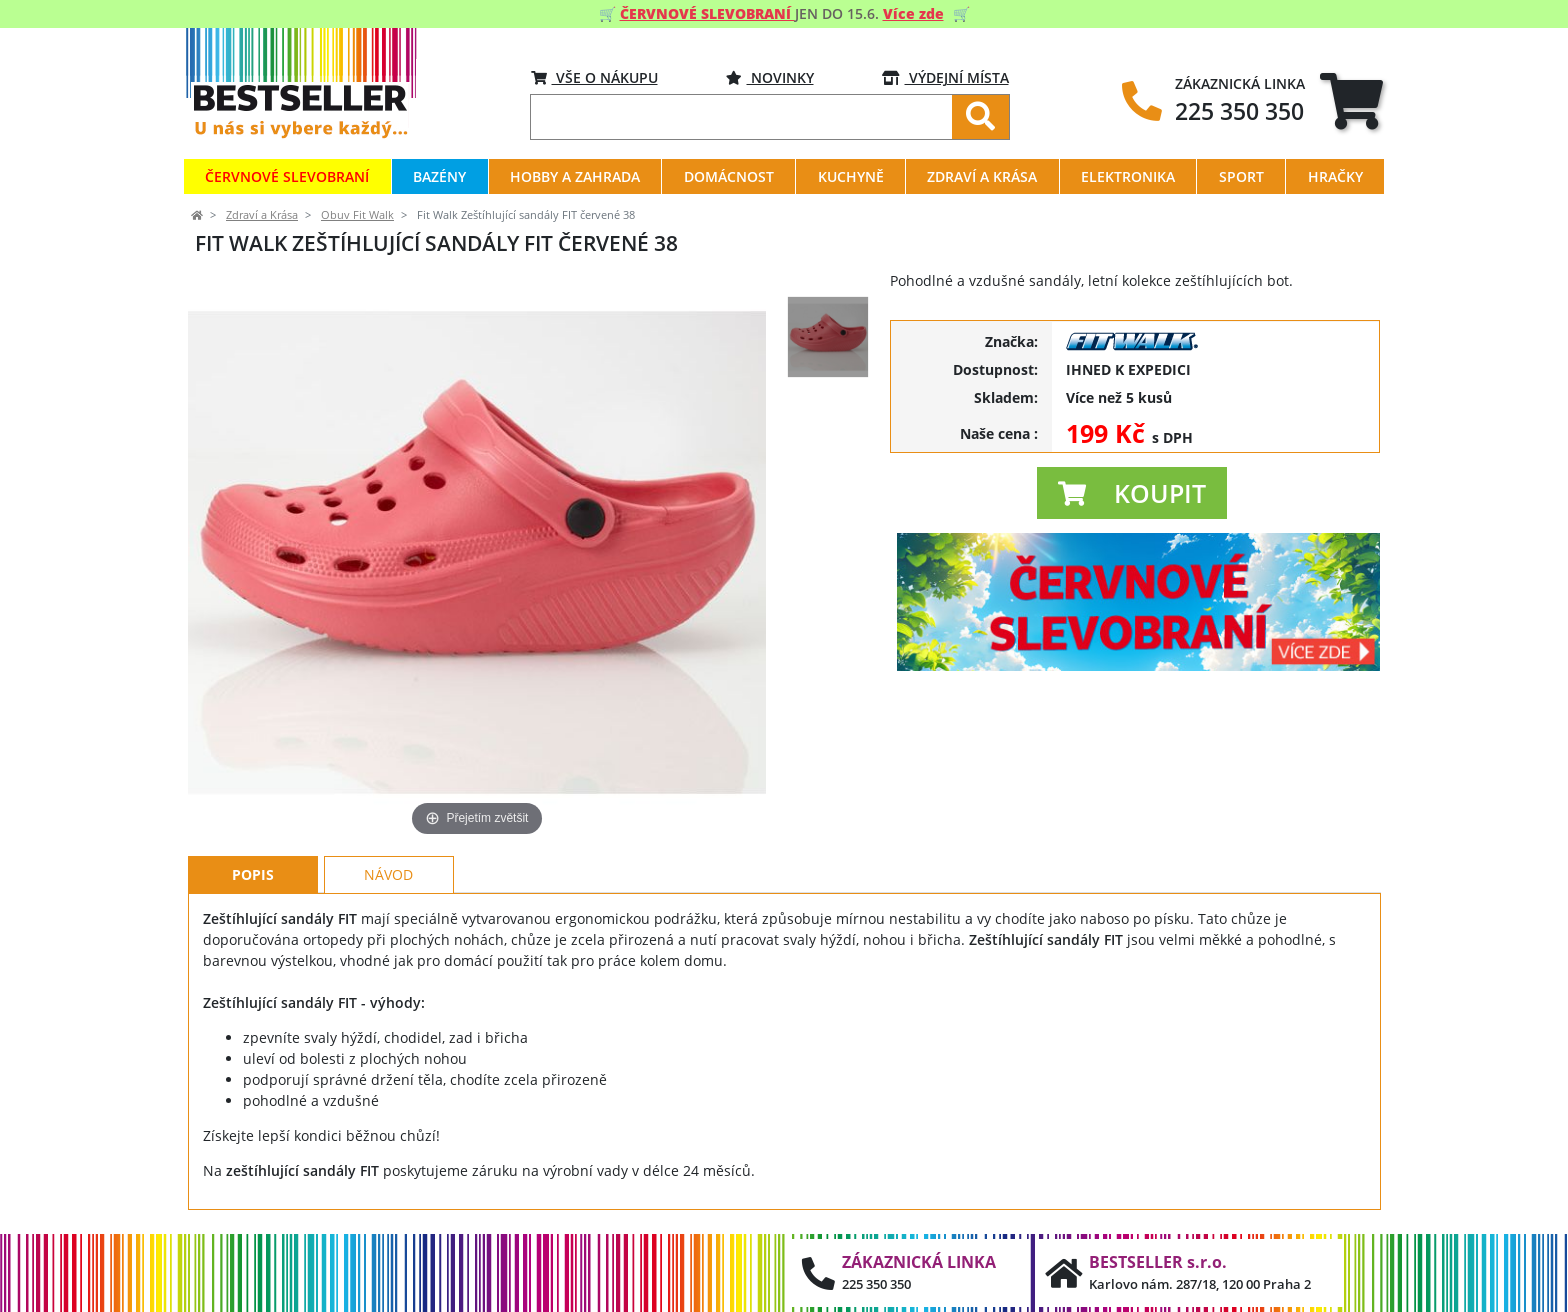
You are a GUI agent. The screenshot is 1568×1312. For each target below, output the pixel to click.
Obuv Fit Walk (357, 215)
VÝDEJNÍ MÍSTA (945, 77)
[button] (1132, 493)
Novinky (770, 77)
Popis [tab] (253, 874)
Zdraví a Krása (262, 215)
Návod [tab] (388, 874)
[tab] (1351, 100)
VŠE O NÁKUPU (594, 77)
